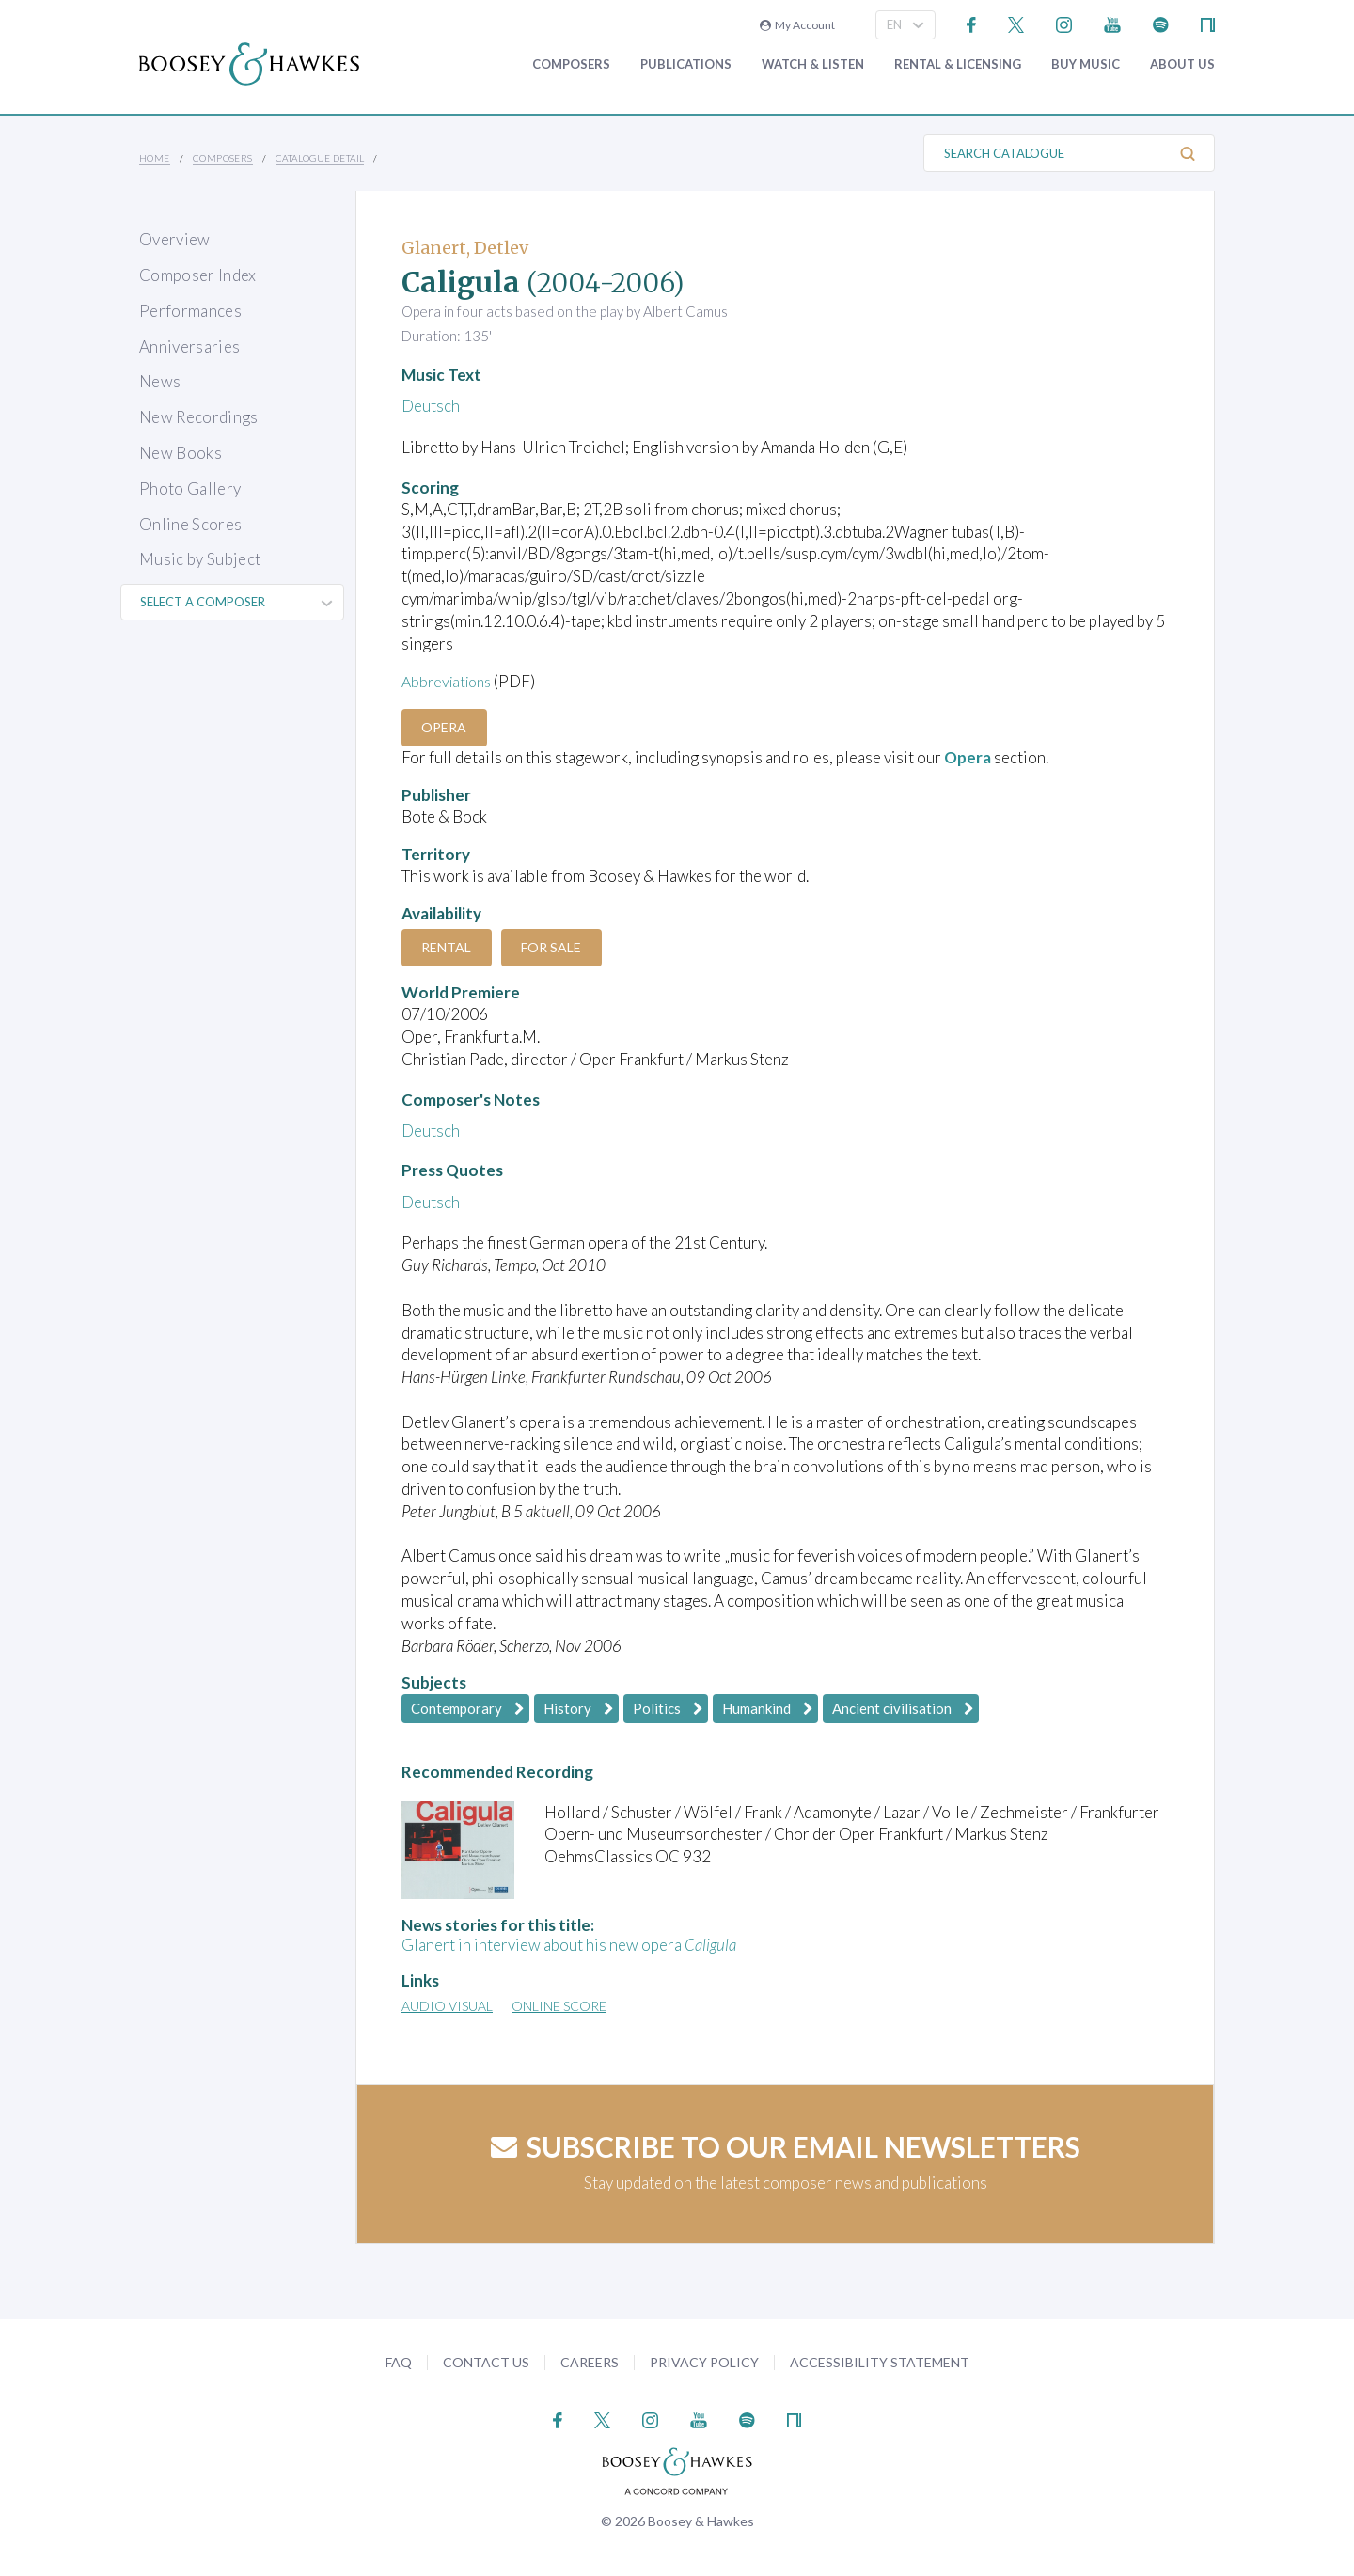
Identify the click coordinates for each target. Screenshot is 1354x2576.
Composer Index (198, 275)
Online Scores (190, 524)
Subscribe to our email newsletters (785, 2146)
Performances (190, 311)
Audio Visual (447, 2006)
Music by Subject (199, 559)
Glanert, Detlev (464, 248)
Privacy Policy (704, 2361)
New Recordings (199, 417)
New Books (180, 453)
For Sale (564, 947)
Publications (686, 64)
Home (154, 158)
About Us (1182, 64)
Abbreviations (450, 681)
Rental (451, 947)
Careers (589, 2361)
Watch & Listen (813, 64)
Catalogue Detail (320, 158)
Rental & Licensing (957, 64)
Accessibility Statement (879, 2361)
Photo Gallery (190, 488)
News (160, 381)
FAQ (399, 2361)
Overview (175, 239)
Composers (571, 64)
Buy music (1085, 64)
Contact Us (486, 2361)
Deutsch (430, 406)
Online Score (559, 2006)
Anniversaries (189, 346)
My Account (797, 25)
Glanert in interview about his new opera (568, 1945)
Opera (448, 727)
